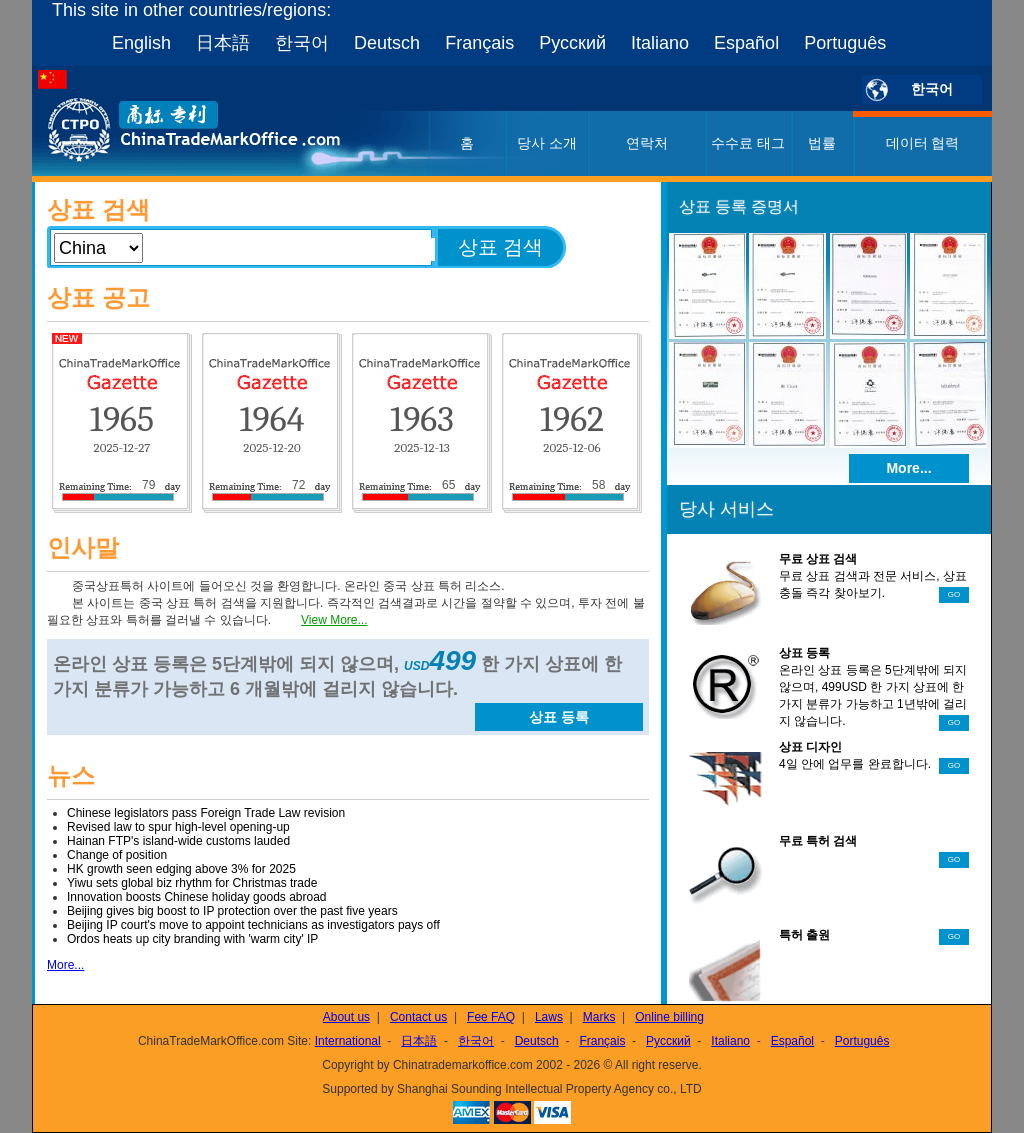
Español (746, 43)
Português (845, 43)
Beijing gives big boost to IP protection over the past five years (232, 911)
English (141, 43)
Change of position (117, 855)
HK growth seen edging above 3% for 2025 (181, 869)
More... (65, 965)
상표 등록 (559, 717)
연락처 (647, 143)
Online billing (669, 1017)
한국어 (302, 43)
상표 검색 (501, 247)
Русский (572, 43)
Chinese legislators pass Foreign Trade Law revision (206, 813)
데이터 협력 (923, 143)
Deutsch (387, 43)
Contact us (418, 1017)
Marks (599, 1017)
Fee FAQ (491, 1017)
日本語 (223, 43)
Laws (549, 1017)
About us (346, 1017)
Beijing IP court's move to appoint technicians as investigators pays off (253, 925)
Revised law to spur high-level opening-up (178, 827)
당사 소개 (547, 143)
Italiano (660, 43)
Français (479, 43)
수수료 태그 (748, 143)
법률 (822, 143)
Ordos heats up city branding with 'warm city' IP (192, 939)
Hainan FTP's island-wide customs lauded (178, 841)
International (348, 1041)
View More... (334, 620)
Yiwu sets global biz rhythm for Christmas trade (192, 883)
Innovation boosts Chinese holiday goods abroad (197, 897)
